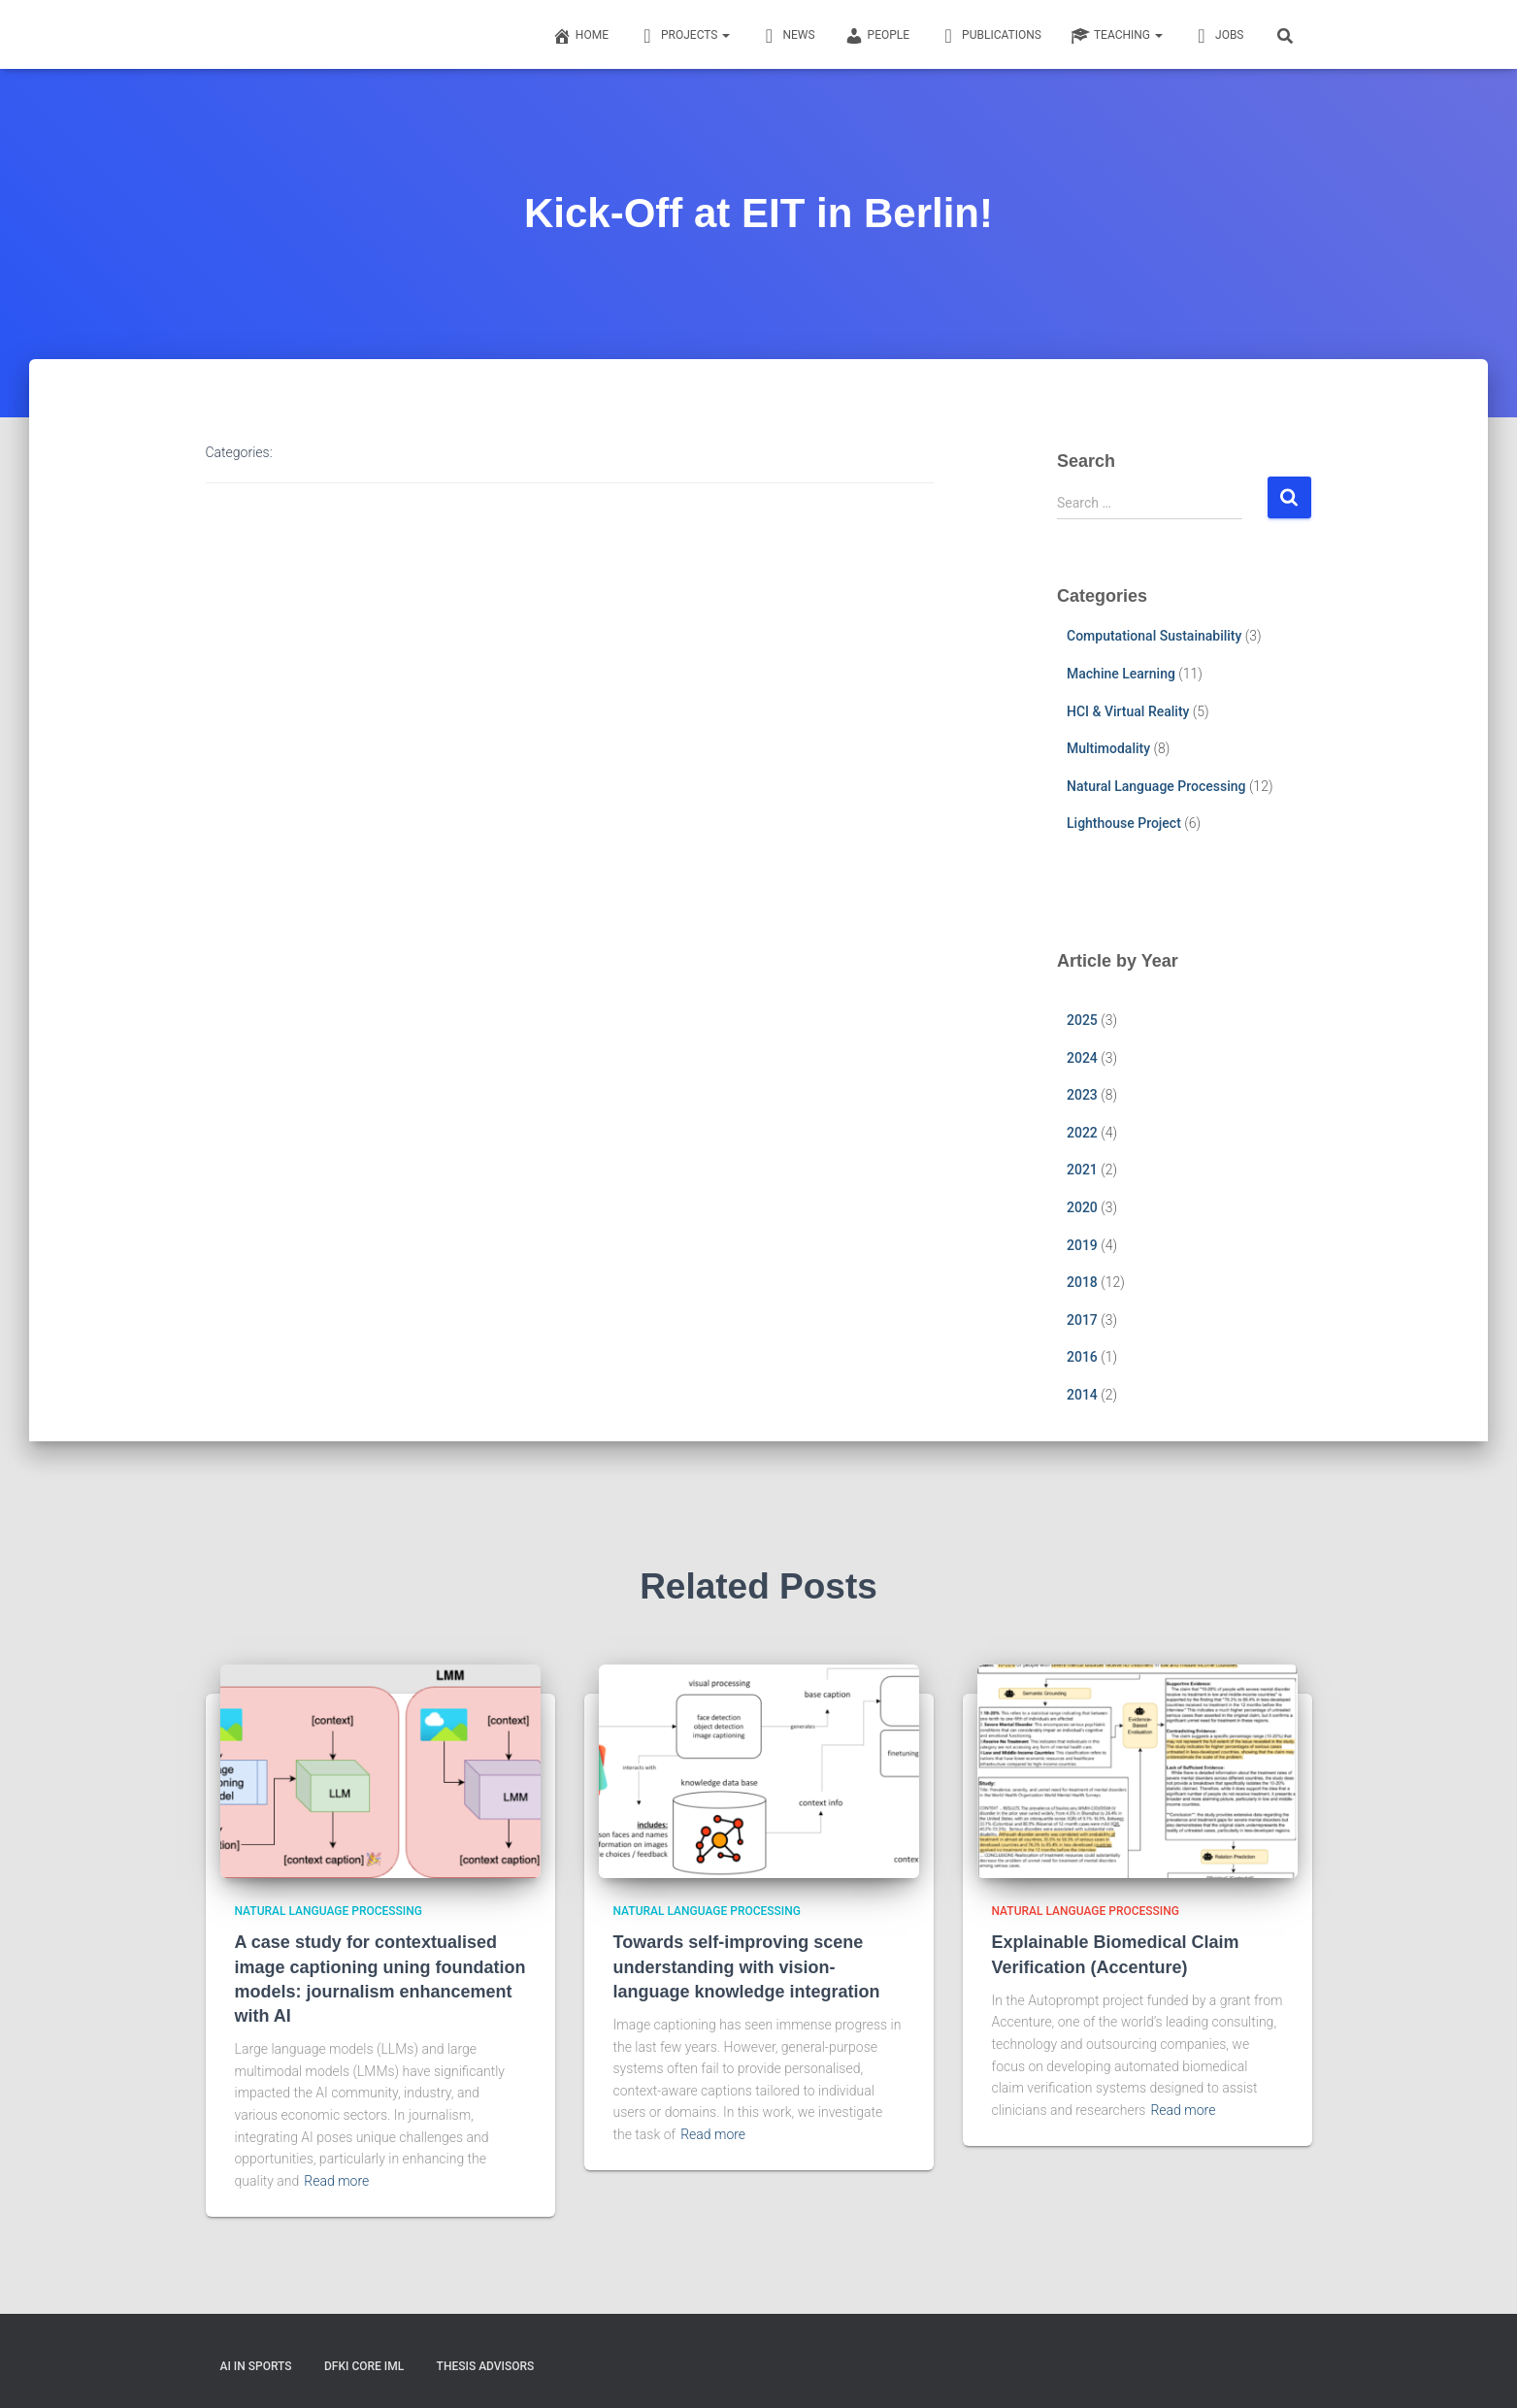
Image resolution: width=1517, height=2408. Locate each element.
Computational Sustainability (1154, 635)
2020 (1082, 1207)
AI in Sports (256, 2366)
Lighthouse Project (1124, 823)
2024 (1082, 1058)
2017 (1082, 1320)
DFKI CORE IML (364, 2366)
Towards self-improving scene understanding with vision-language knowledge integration (746, 1966)
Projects (684, 36)
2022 (1082, 1132)
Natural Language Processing (1156, 786)
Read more (336, 2181)
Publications (990, 36)
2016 (1082, 1357)
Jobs (1217, 36)
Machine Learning (1121, 673)
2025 (1082, 1020)
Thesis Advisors (486, 2366)
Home (580, 36)
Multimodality (1108, 748)
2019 (1082, 1245)
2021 (1082, 1169)
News (786, 36)
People (877, 36)
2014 (1082, 1394)
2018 (1082, 1282)
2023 (1082, 1095)
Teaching (1117, 36)
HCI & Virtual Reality (1128, 711)
